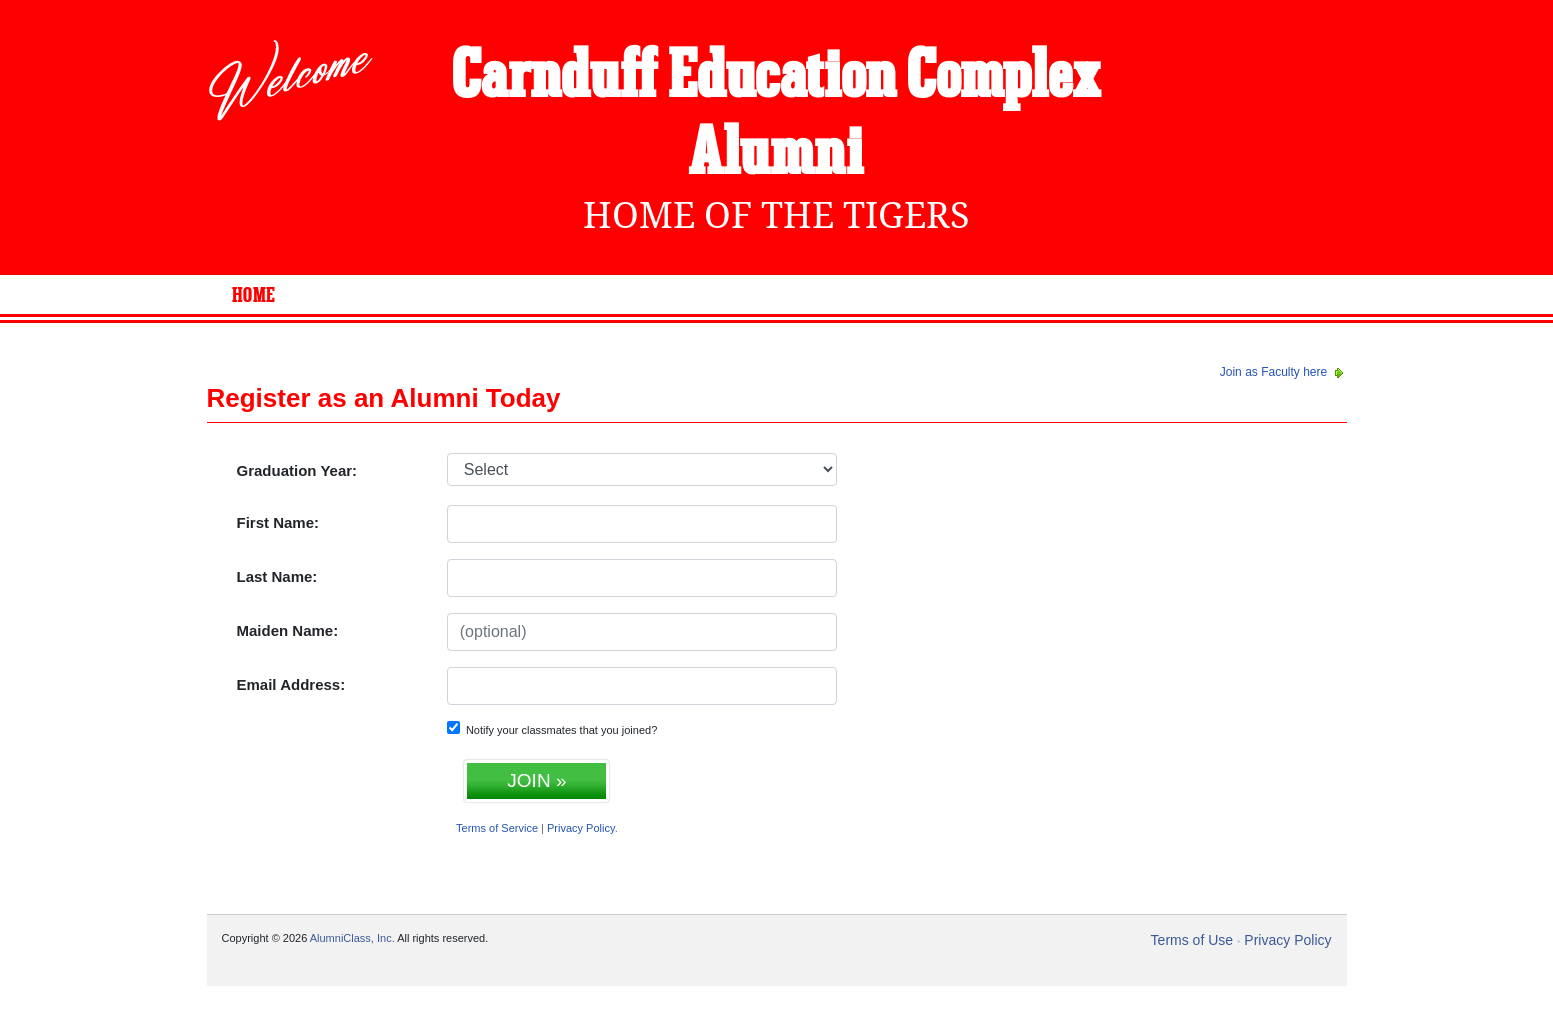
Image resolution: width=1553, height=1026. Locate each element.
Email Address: (291, 684)
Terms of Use (1192, 940)
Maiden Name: (288, 630)
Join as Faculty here (1283, 372)
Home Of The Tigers (776, 215)
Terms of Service (497, 828)
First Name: (278, 522)
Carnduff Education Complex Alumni (776, 116)
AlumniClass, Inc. (352, 938)
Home (254, 296)
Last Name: (277, 576)
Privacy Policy (581, 828)
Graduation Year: (297, 470)
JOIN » (536, 780)
